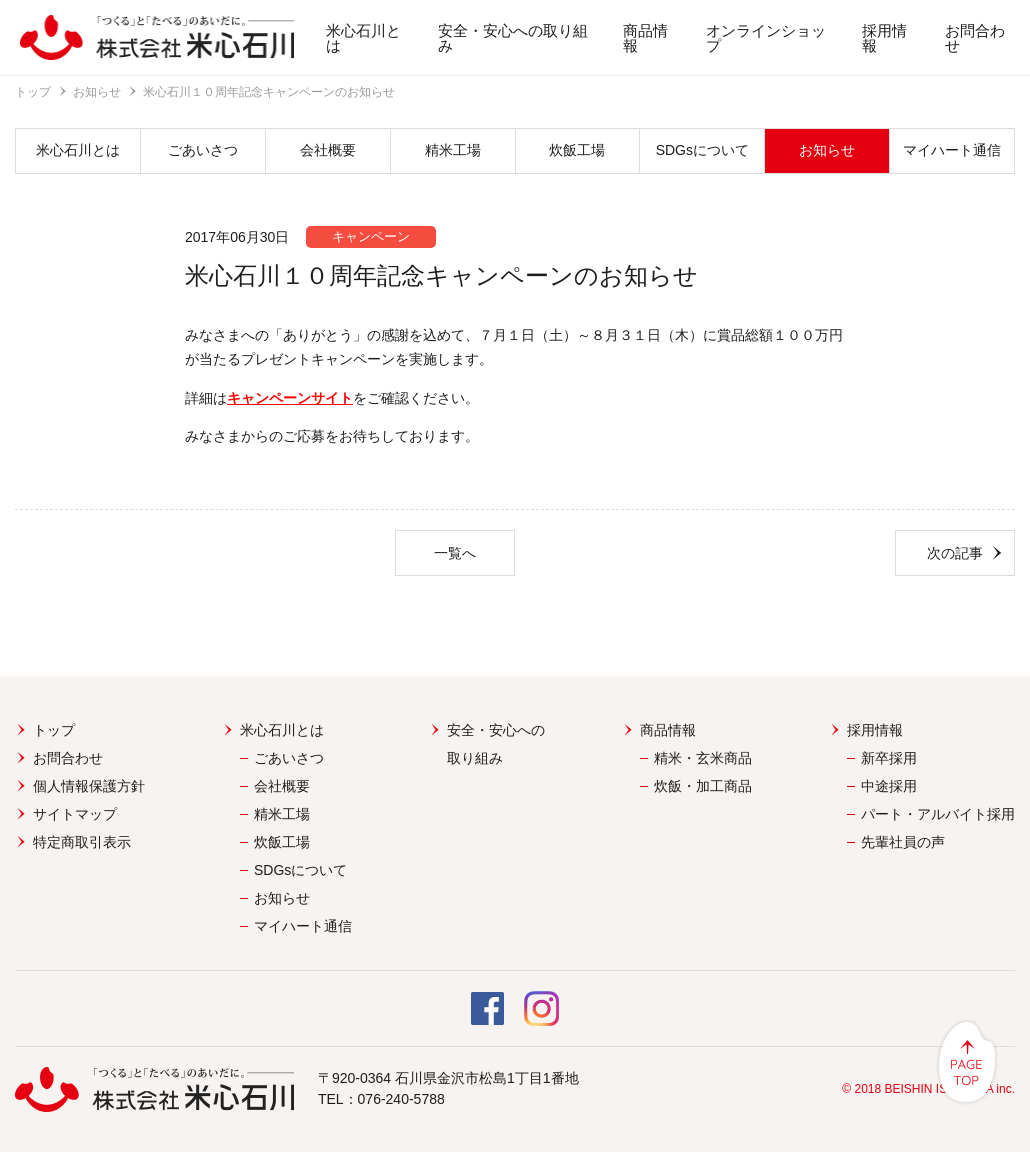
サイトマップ (75, 814)
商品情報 (645, 38)
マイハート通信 (952, 150)
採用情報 (884, 38)
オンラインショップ (766, 38)
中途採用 (889, 786)
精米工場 (453, 150)
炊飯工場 (577, 150)
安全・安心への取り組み (513, 38)
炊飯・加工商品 (703, 786)
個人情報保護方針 (89, 786)
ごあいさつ (203, 150)
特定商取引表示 (82, 842)
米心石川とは (363, 38)
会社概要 (328, 150)
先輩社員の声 (903, 842)
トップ (33, 92)
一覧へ (455, 553)
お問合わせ (975, 38)
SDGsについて (702, 150)
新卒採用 (889, 758)
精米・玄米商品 (703, 758)
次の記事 (955, 553)
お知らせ (97, 92)
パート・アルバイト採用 (938, 814)
